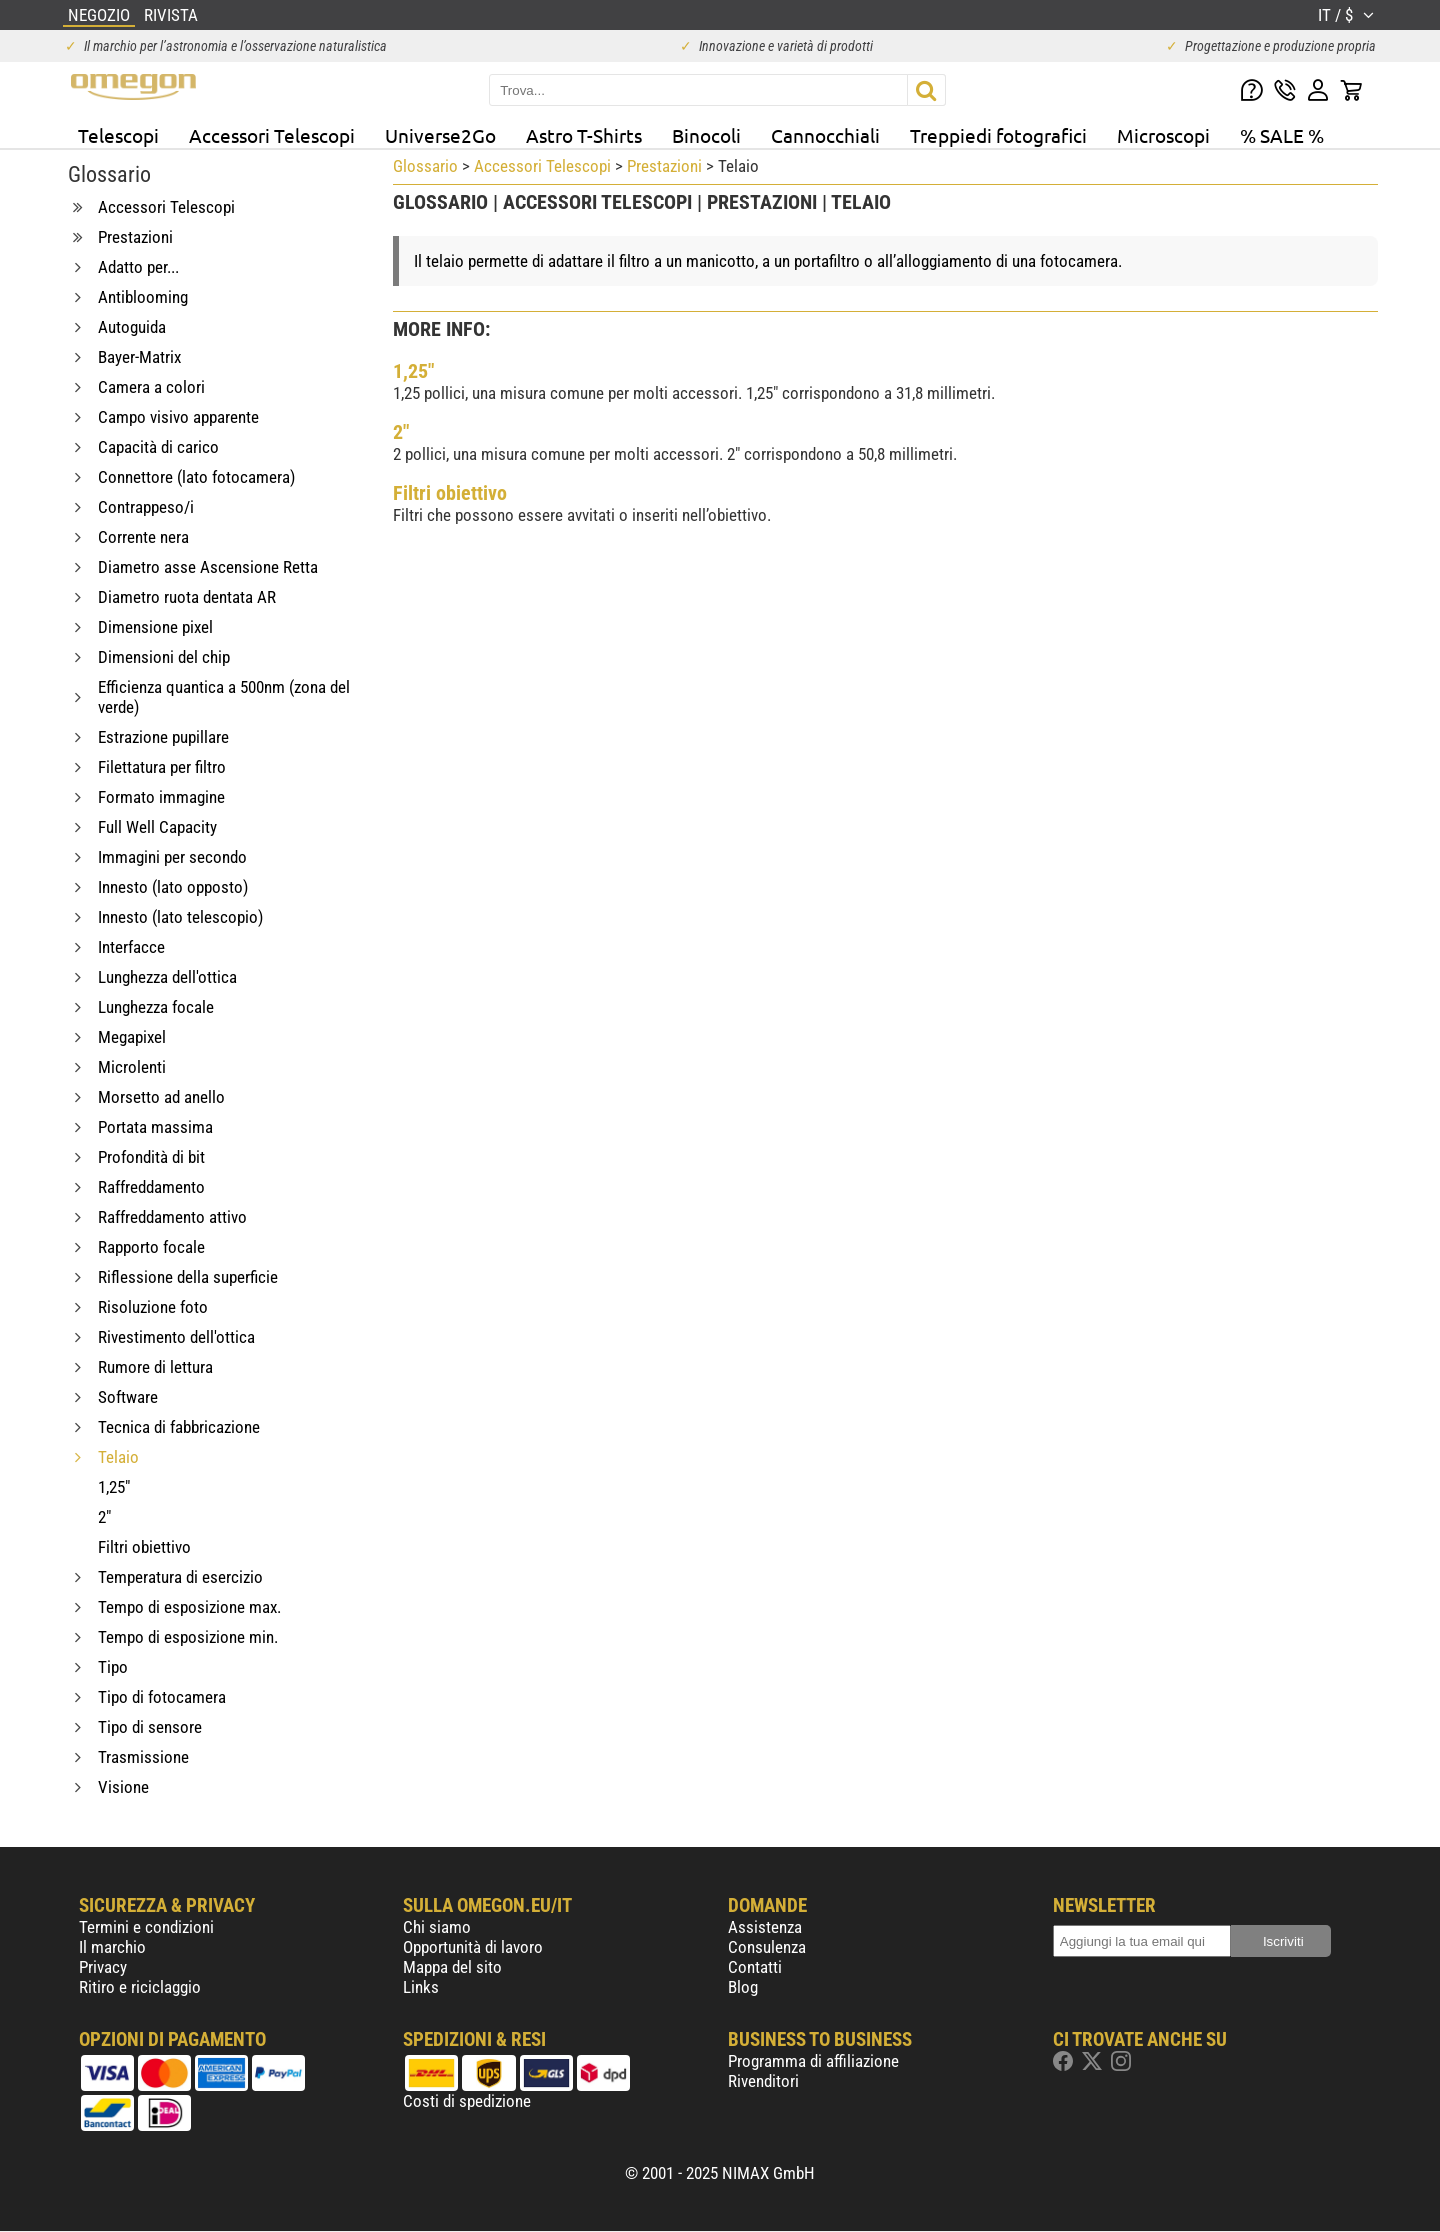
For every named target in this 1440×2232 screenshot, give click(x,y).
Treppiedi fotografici (998, 135)
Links (421, 1987)
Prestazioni (664, 166)
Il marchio (112, 1947)
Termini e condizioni (146, 1927)
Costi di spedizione (467, 2101)
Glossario (425, 166)
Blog (743, 1987)
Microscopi (1163, 135)
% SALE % (1282, 135)
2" (401, 432)
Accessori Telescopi (272, 135)
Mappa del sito (452, 1967)
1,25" (413, 371)
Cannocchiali (825, 135)
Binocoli (706, 135)
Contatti (755, 1967)
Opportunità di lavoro (473, 1947)
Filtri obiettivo (450, 493)
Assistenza (765, 1927)
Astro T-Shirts (584, 135)
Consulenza (767, 1947)
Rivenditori (763, 2081)
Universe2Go (440, 135)
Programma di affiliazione (813, 2061)
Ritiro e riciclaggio (140, 1987)
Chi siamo (437, 1927)
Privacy (103, 1967)
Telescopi (118, 135)
